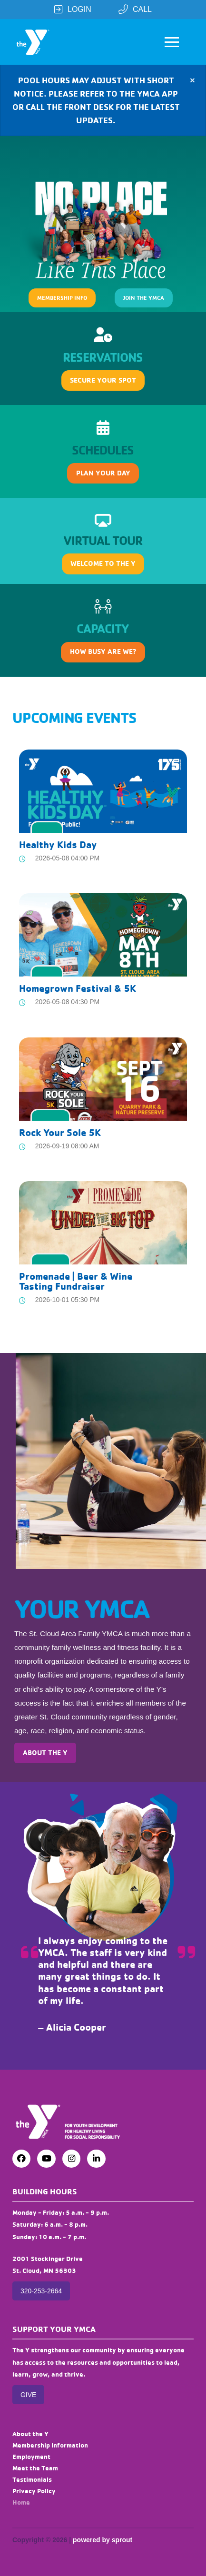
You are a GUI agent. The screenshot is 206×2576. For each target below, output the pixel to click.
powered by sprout (102, 2540)
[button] (171, 41)
